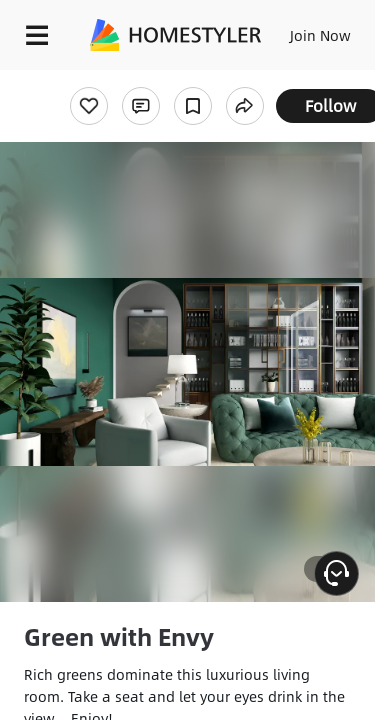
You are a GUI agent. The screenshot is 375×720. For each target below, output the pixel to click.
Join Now (320, 35)
